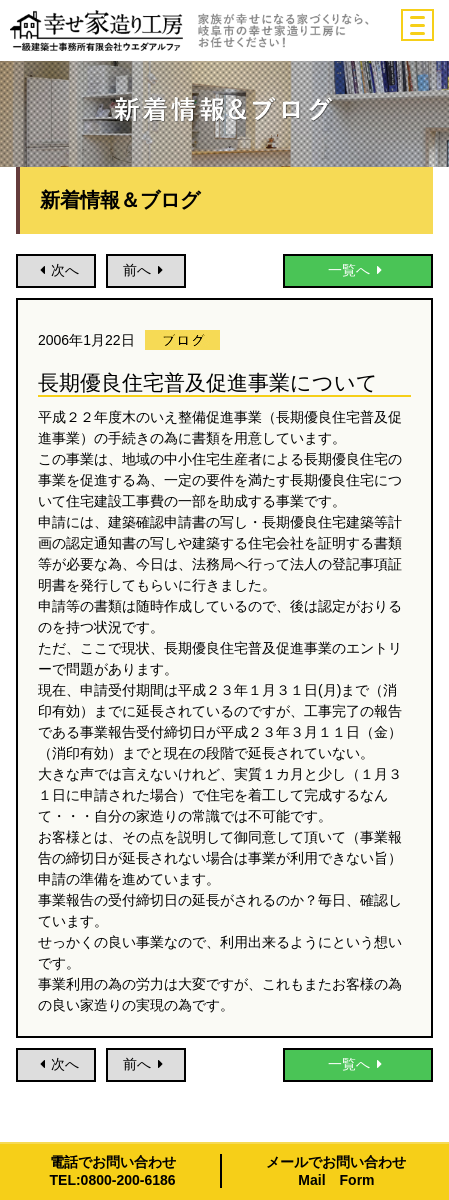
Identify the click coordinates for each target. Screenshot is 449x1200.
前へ (146, 270)
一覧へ (358, 270)
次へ (56, 270)
